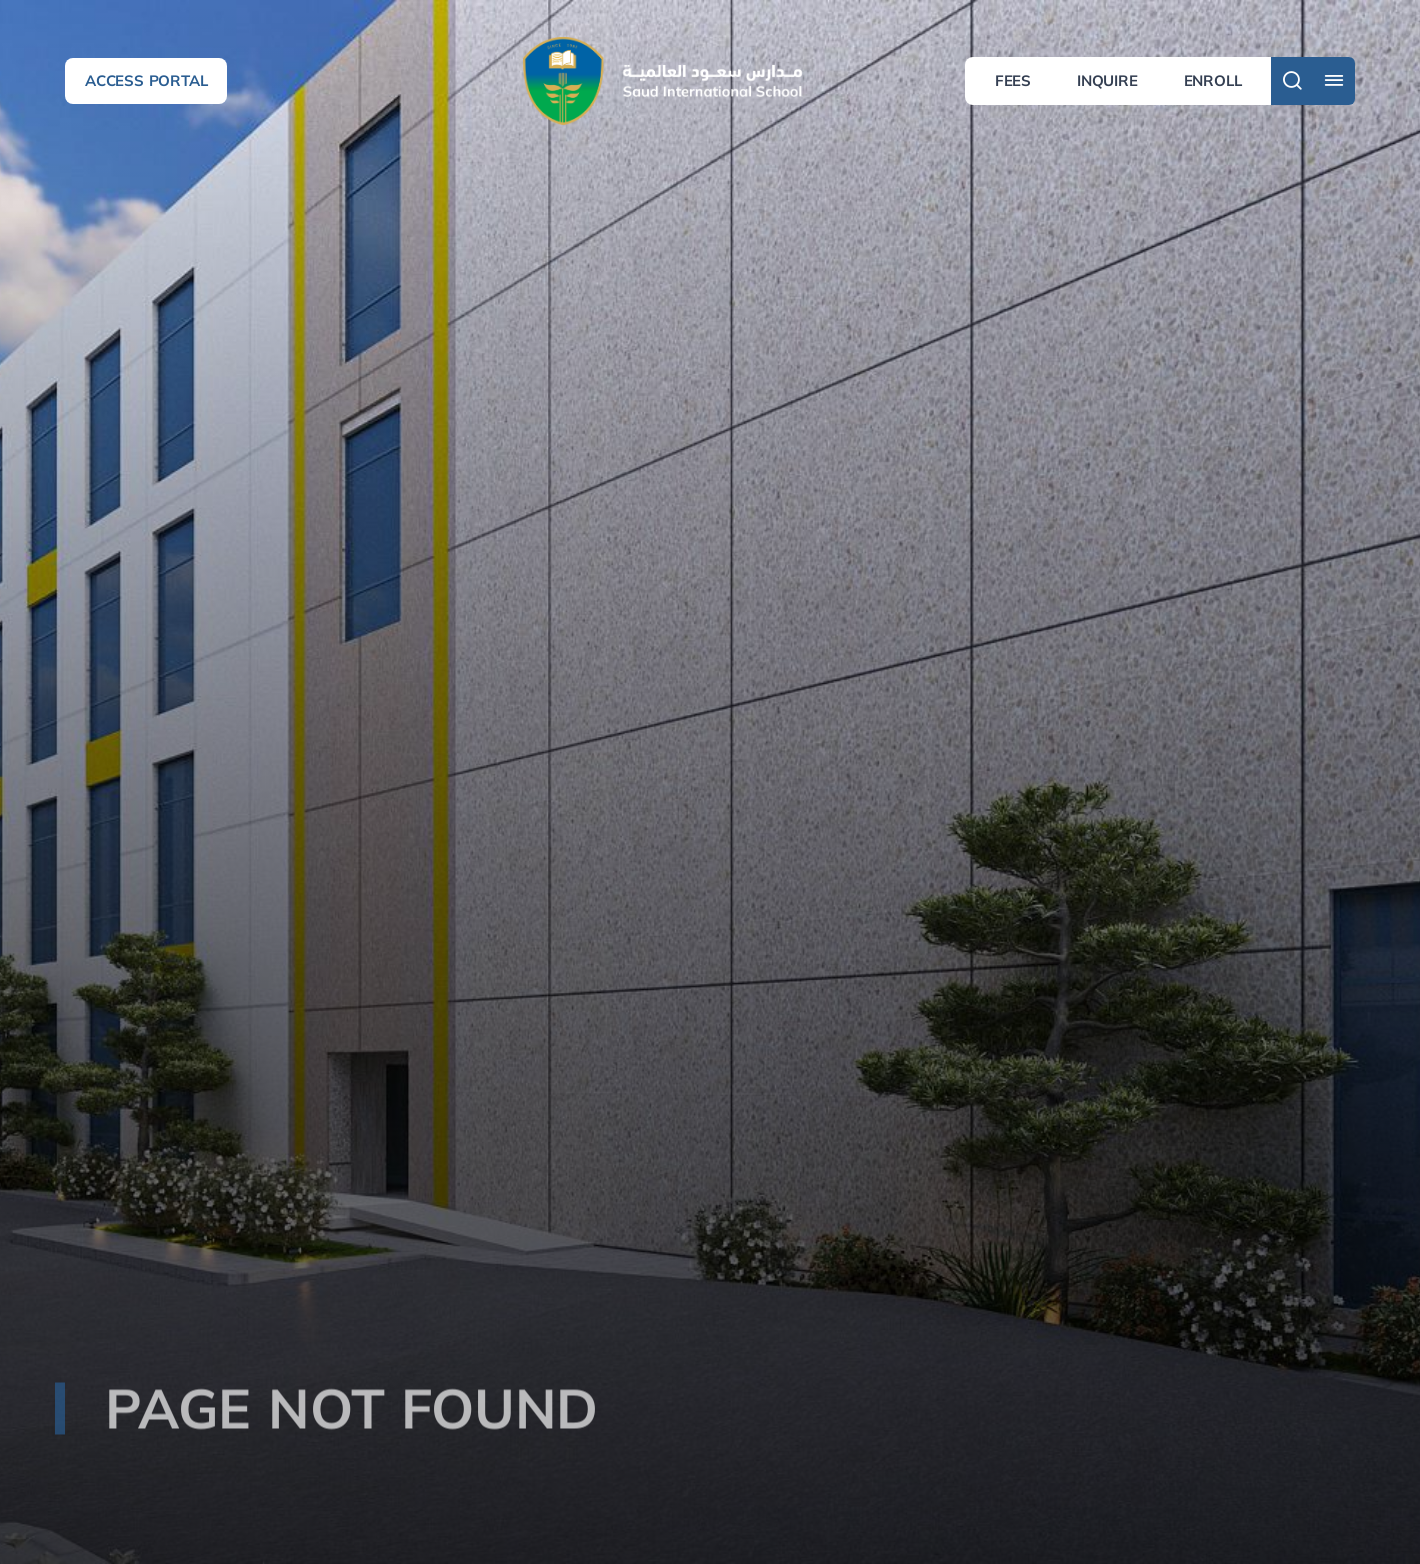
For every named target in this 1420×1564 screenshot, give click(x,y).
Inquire (1107, 80)
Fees (1013, 80)
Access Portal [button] (146, 80)
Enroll (1213, 80)
